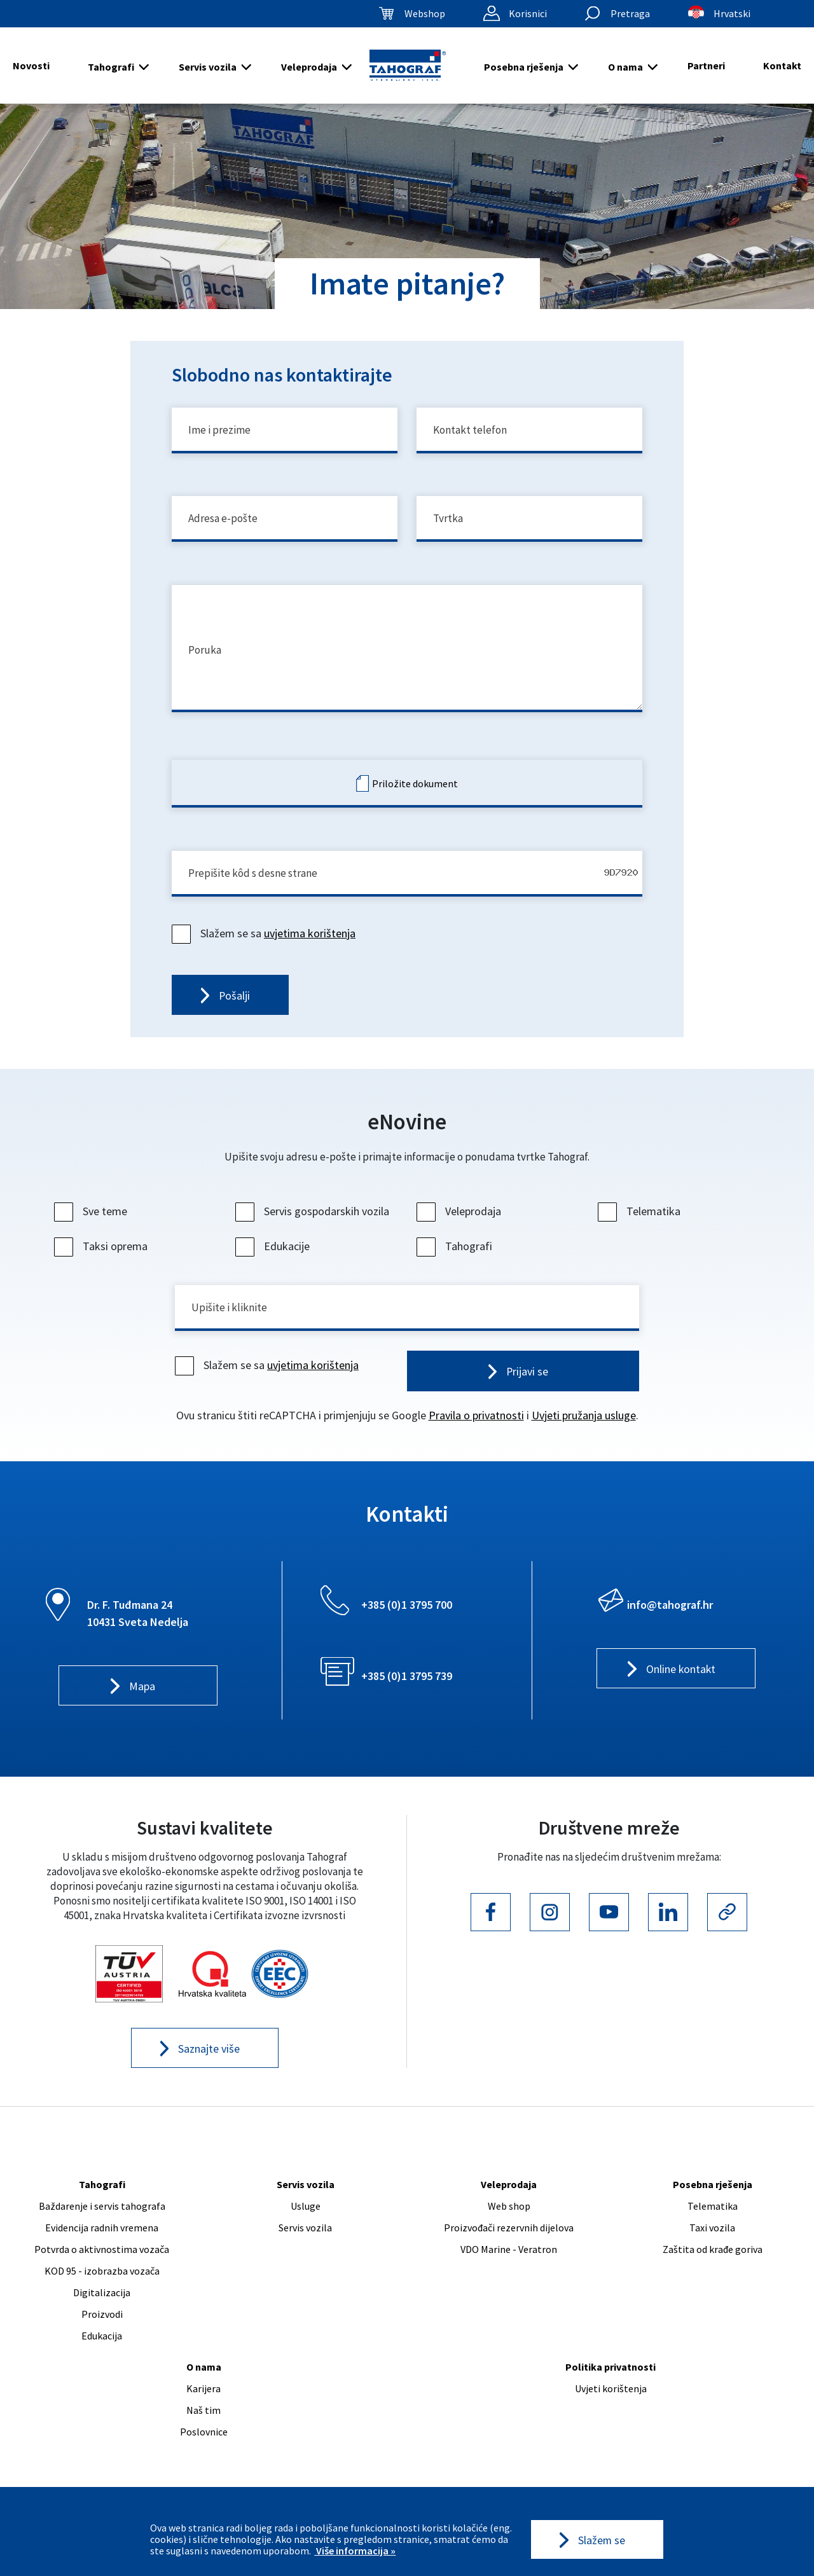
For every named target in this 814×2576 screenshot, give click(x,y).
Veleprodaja (309, 66)
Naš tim (203, 2424)
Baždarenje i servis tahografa (102, 2220)
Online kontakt (680, 1683)
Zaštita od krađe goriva (712, 2263)
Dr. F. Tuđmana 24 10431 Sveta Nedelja (137, 1627)
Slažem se (601, 2539)
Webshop (424, 13)
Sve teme (92, 1223)
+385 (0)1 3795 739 (406, 1689)
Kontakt (782, 65)
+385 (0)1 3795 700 (406, 1618)
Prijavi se (527, 1384)
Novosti (31, 65)
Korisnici (528, 13)
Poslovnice (204, 2446)
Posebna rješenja (523, 66)
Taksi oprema (102, 1258)
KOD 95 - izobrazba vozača (102, 2285)
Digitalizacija (101, 2307)
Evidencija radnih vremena (101, 2242)
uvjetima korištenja (309, 943)
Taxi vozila (712, 2242)
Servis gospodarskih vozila (313, 1223)
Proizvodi (102, 2328)
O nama (625, 66)
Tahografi (111, 66)
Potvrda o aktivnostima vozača (101, 2263)
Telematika (640, 1223)
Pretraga (630, 13)
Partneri (706, 65)
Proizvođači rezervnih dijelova (509, 2242)
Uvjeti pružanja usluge (584, 1428)
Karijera (203, 2403)
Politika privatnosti (610, 2381)
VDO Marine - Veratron (508, 2263)
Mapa (142, 1700)
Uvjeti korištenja (611, 2403)
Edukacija (101, 2350)
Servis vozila (208, 66)
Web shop (509, 2220)
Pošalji (235, 1007)
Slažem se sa (265, 943)
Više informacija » (355, 2550)
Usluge (306, 2220)
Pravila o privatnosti (476, 1428)
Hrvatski (732, 13)
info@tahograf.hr (670, 1618)
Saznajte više (209, 2062)
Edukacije (274, 1258)
